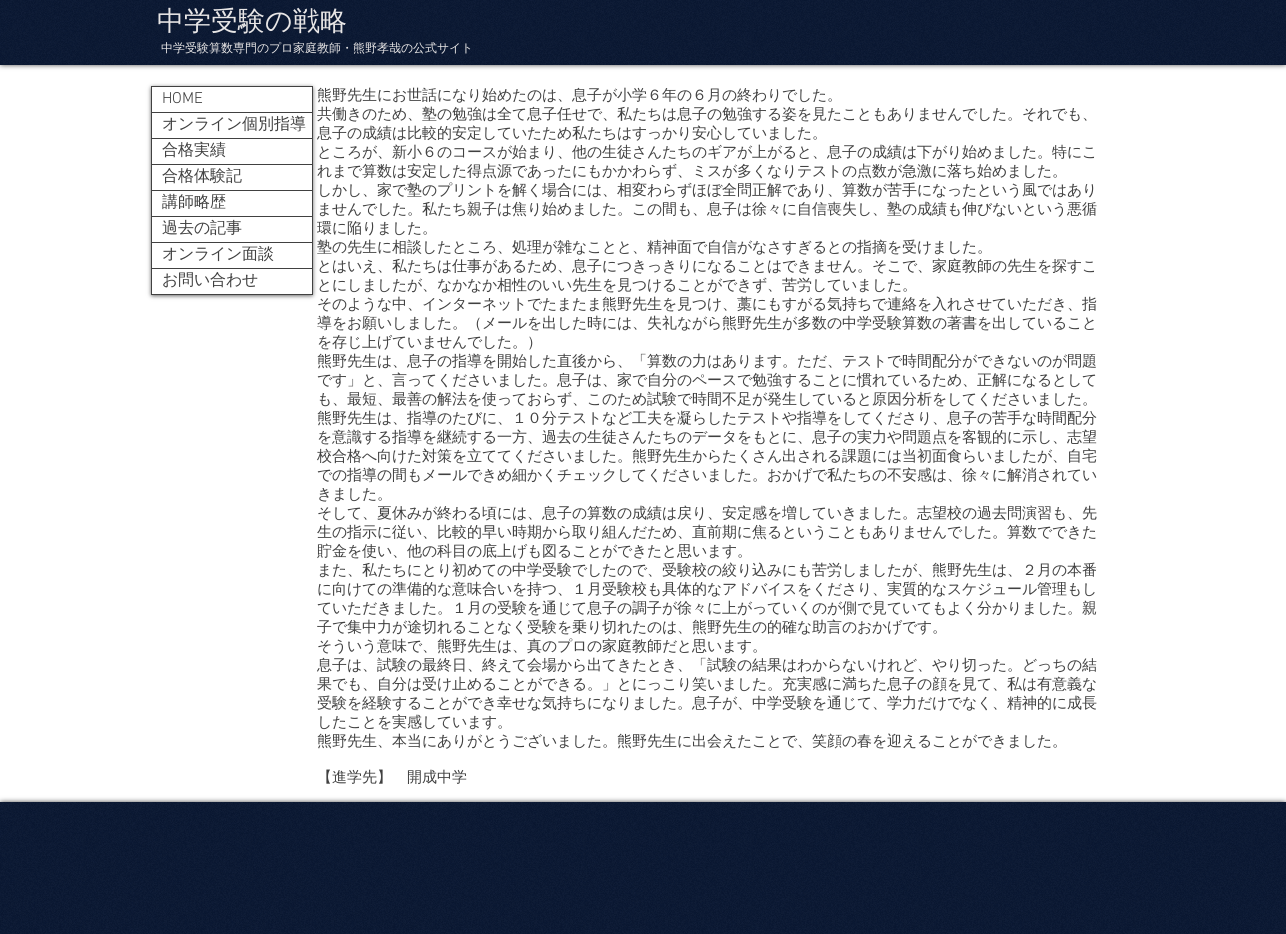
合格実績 (194, 151)
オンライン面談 (218, 255)
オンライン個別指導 (234, 125)
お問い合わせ (210, 281)
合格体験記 (202, 177)
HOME (182, 99)
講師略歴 (194, 203)
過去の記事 (202, 229)
